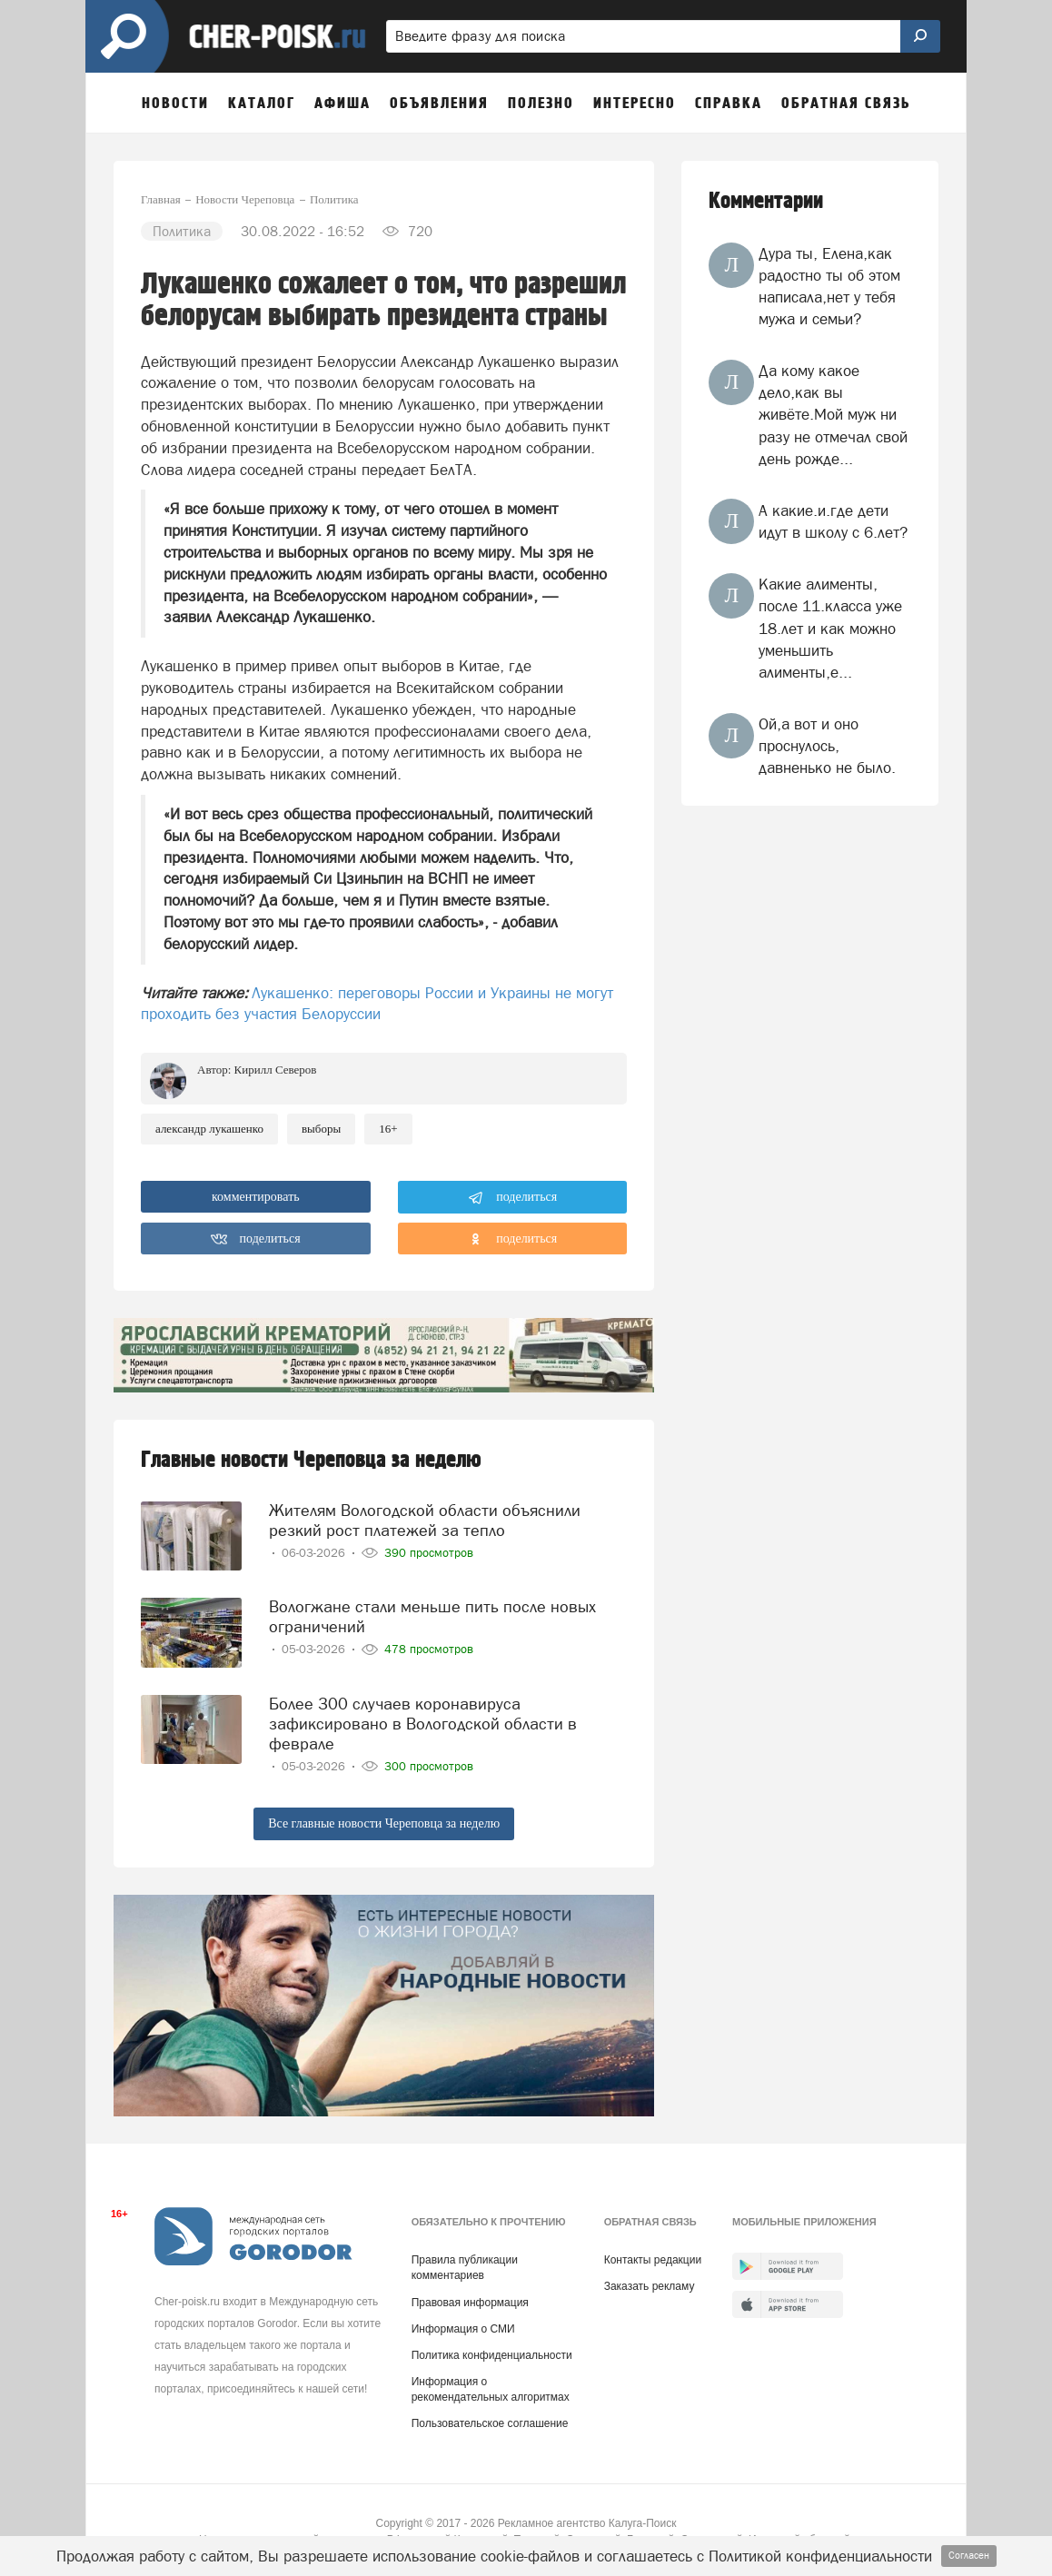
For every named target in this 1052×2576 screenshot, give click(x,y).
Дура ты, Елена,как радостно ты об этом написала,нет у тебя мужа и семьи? (829, 286)
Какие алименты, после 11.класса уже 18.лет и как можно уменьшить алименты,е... (830, 628)
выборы (321, 1128)
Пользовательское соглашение (490, 2419)
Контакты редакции (652, 2256)
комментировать (256, 1197)
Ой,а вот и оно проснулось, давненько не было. (827, 746)
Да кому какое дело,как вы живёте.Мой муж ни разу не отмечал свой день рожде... (833, 415)
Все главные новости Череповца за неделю (384, 1819)
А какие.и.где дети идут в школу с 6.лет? (833, 521)
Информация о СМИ (463, 2325)
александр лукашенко (209, 1128)
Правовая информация (470, 2299)
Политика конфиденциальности (492, 2351)
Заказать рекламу (649, 2282)
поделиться (513, 1198)
